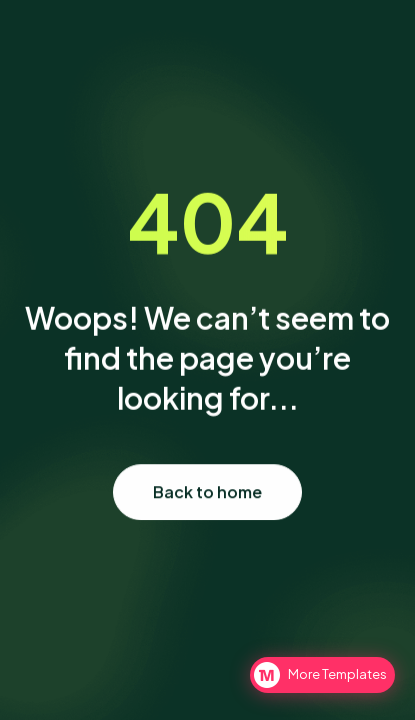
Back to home (207, 492)
